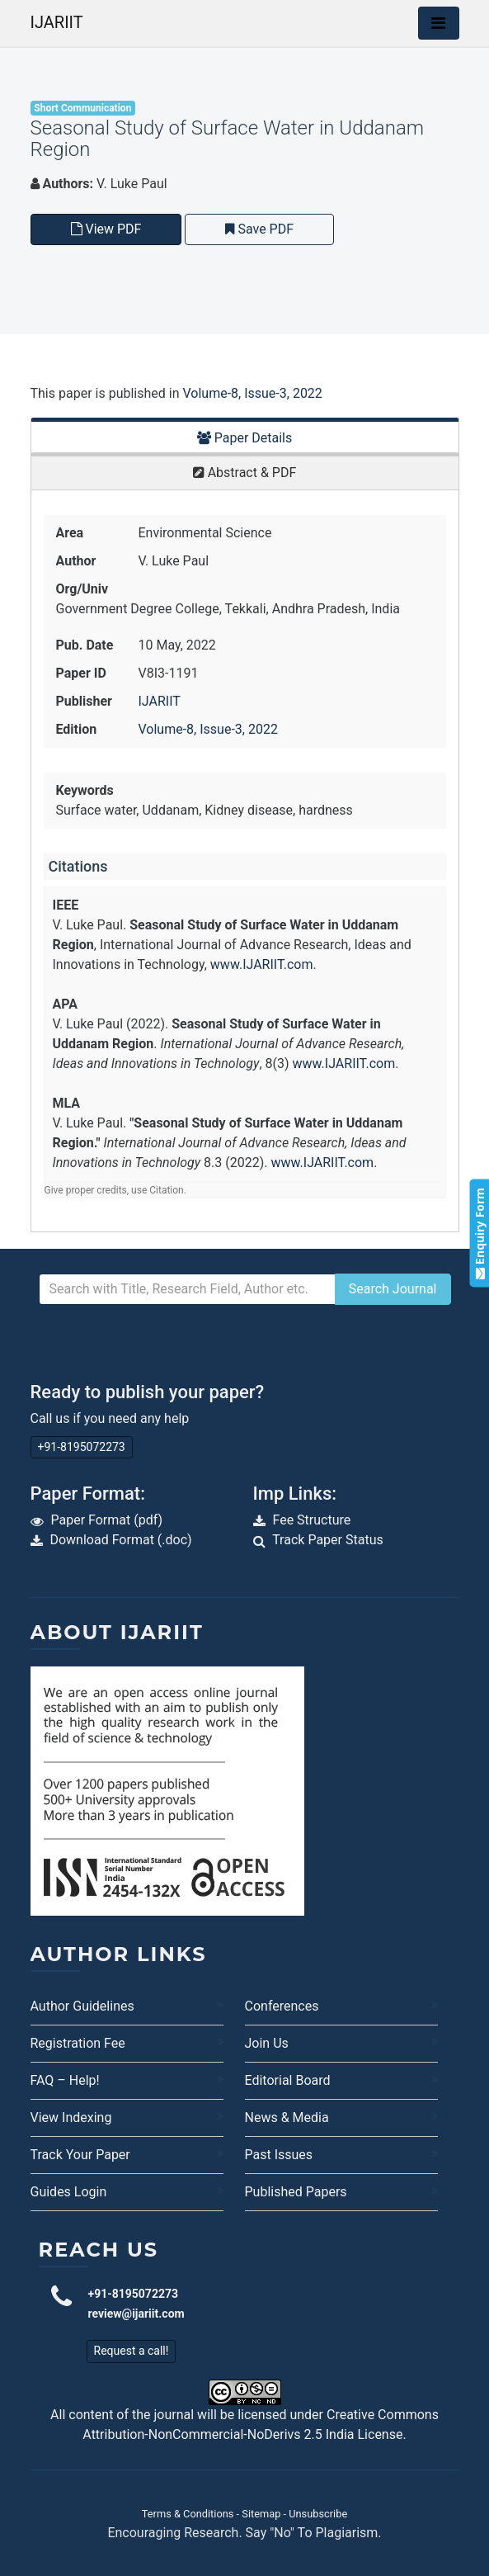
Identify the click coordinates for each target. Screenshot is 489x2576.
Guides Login (69, 2192)
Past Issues (279, 2154)
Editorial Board (288, 2080)
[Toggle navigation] (438, 23)
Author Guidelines (82, 2006)
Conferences (282, 2006)
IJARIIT (57, 22)
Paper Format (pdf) (106, 1520)
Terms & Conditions (188, 2513)
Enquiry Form (479, 1233)
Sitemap (261, 2513)
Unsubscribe (318, 2513)
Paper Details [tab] (245, 438)
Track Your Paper (80, 2154)
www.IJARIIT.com (261, 964)
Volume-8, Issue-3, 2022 (252, 393)
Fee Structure (311, 1520)
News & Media (287, 2117)
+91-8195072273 (81, 1446)
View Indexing (71, 2117)
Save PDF (259, 229)
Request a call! (131, 2350)
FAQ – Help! (65, 2080)
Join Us (267, 2043)
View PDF (106, 229)
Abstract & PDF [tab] (245, 472)
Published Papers (296, 2192)
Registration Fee (78, 2043)
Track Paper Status (327, 1540)
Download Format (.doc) (120, 1540)
